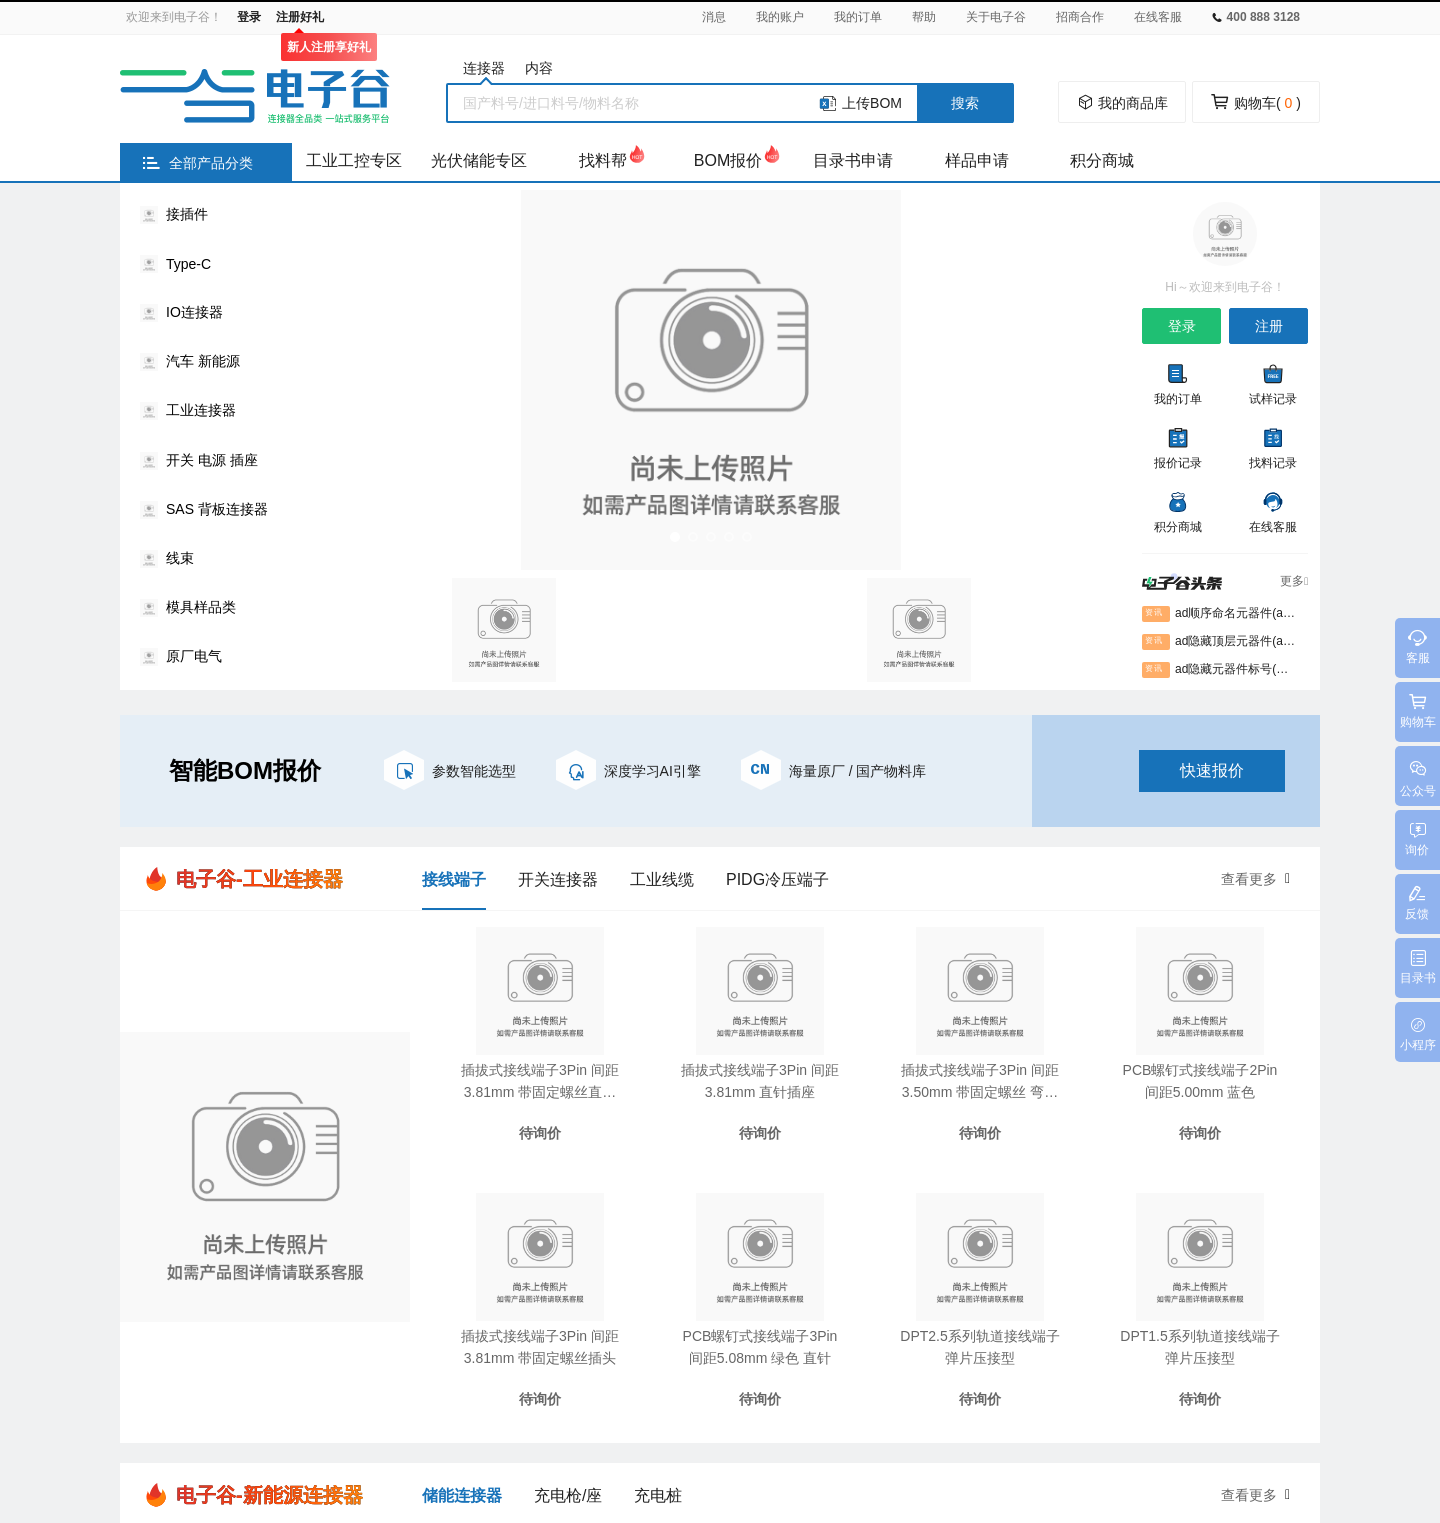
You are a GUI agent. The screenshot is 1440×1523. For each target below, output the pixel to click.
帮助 (924, 17)
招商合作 (1080, 17)
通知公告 (937, 1225)
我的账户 (780, 17)
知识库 (507, 1189)
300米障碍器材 (1099, 1407)
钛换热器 (1007, 1407)
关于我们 (937, 1189)
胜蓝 (312, 1407)
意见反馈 (644, 1261)
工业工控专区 (354, 160)
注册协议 (761, 1189)
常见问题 (644, 1225)
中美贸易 (741, 1407)
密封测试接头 (918, 1407)
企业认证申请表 (791, 1261)
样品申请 (977, 160)
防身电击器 (822, 1407)
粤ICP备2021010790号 (871, 1444)
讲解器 (1186, 1407)
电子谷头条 (521, 1261)
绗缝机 (454, 1407)
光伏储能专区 (479, 160)
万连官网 (251, 1407)
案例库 (507, 1225)
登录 (249, 17)
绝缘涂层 (1254, 1407)
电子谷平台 (379, 1407)
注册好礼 (300, 17)
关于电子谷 (996, 17)
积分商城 (1102, 160)
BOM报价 (728, 160)
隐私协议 (761, 1225)
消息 (714, 17)
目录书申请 (853, 160)
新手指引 (644, 1189)
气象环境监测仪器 (550, 1407)
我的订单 (858, 17)
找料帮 (603, 160)
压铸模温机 (659, 1407)
